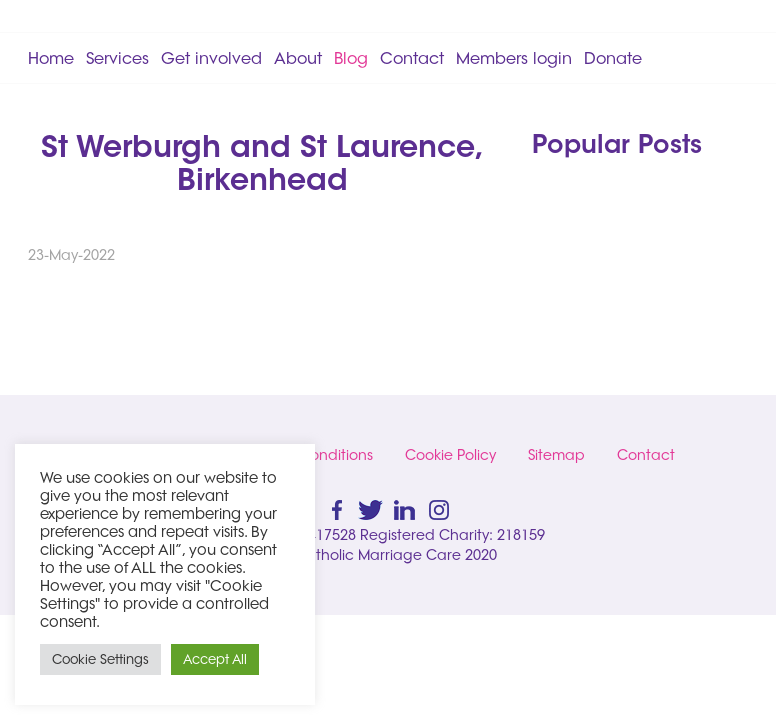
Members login (514, 58)
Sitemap (556, 455)
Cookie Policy (450, 455)
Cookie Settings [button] (100, 659)
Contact (412, 58)
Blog (351, 58)
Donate (613, 58)
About (298, 58)
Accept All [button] (215, 659)
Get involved (211, 58)
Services (117, 58)
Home (51, 58)
